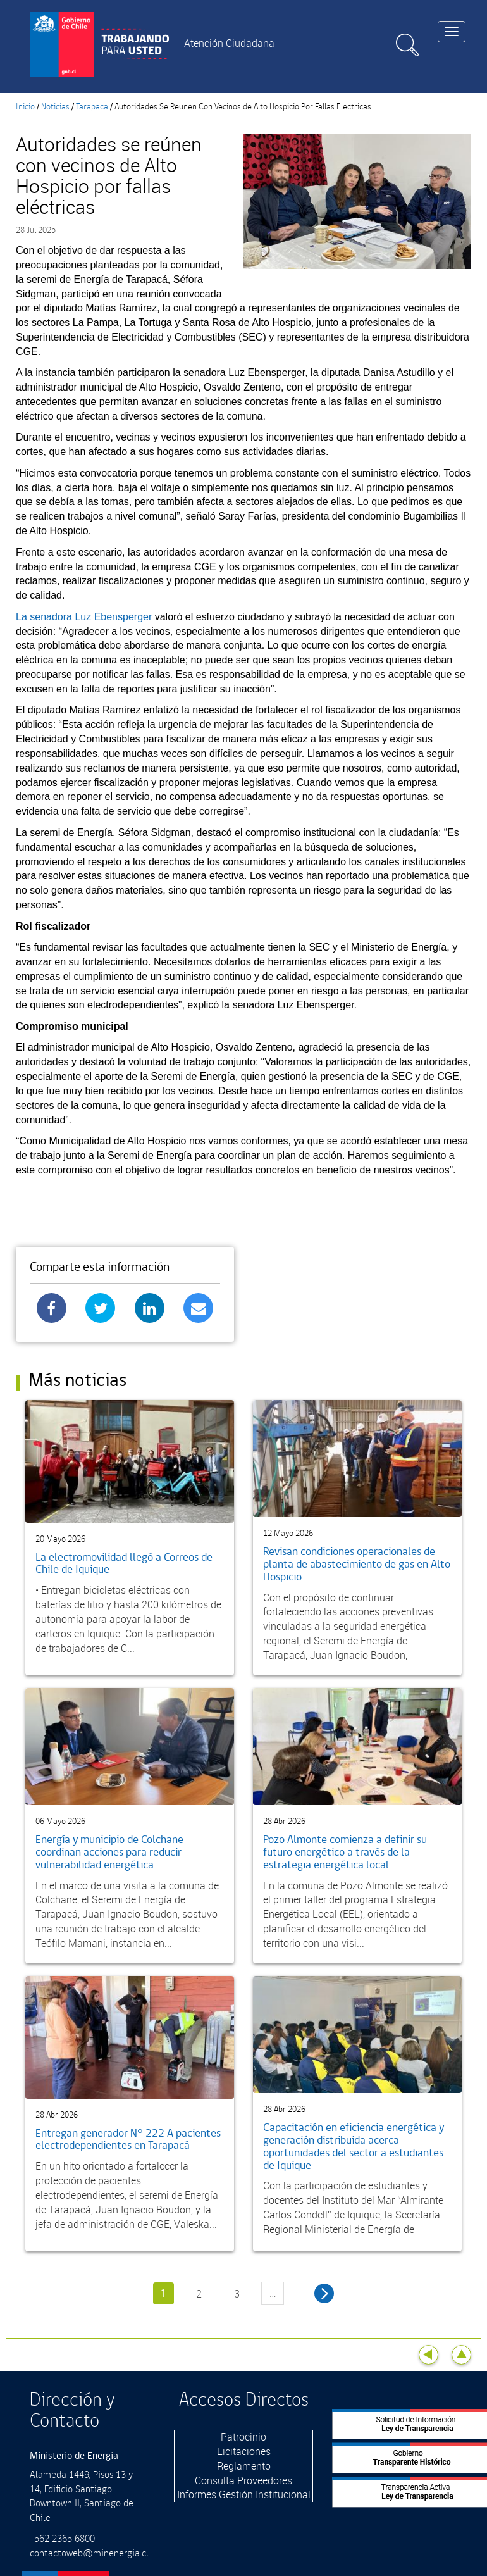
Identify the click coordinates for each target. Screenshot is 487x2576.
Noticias (55, 107)
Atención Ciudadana (229, 43)
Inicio (25, 107)
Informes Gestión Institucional (244, 2494)
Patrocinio (243, 2437)
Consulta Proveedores (243, 2480)
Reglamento (244, 2466)
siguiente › (324, 2293)
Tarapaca (92, 107)
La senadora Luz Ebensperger (85, 616)
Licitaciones (244, 2451)
